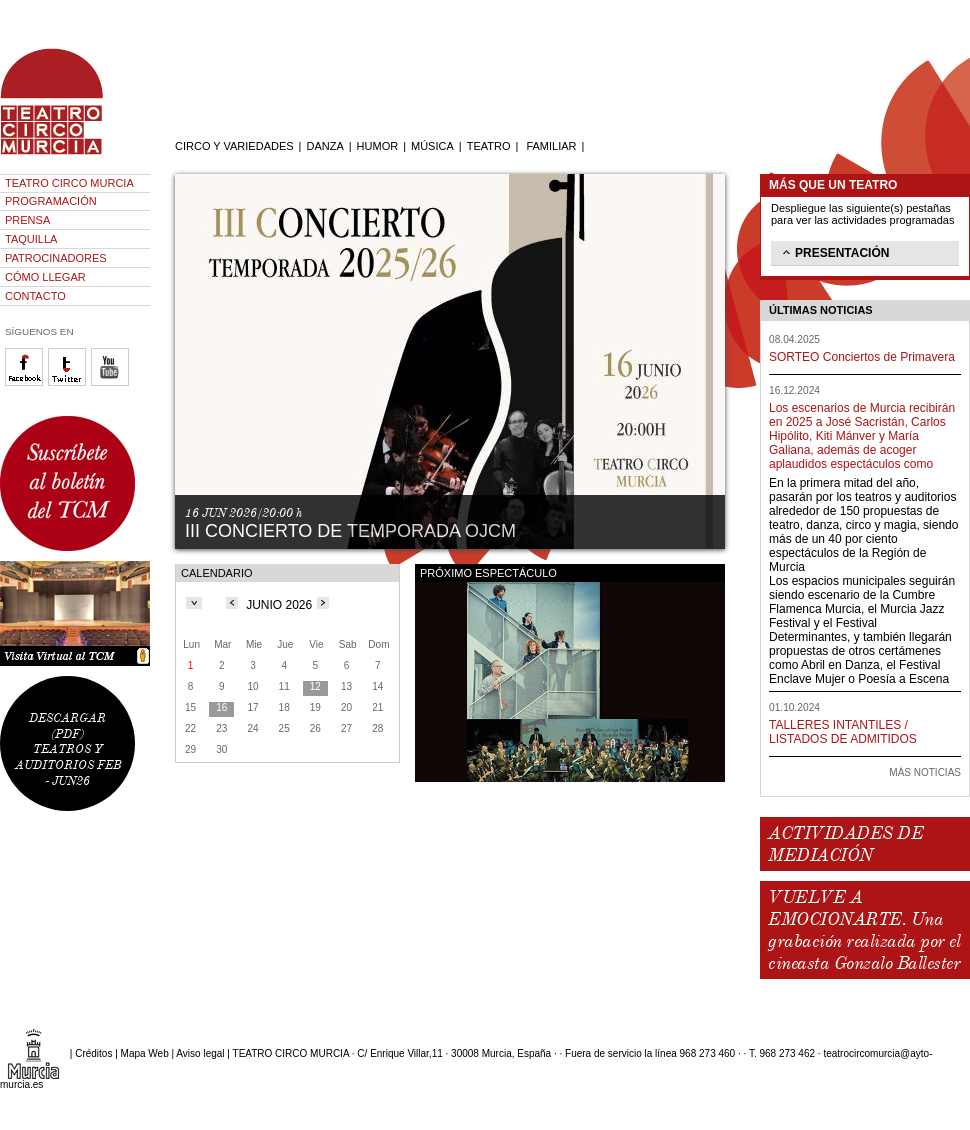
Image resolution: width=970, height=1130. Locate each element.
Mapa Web (145, 1053)
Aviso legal (200, 1053)
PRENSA (27, 220)
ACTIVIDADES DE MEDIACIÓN (845, 844)
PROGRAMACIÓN (51, 201)
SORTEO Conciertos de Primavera (862, 357)
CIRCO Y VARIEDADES (234, 146)
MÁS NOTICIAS (925, 772)
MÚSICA (432, 146)
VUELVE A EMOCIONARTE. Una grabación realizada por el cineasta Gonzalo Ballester (864, 930)
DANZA (324, 146)
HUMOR (378, 146)
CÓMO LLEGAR (45, 277)
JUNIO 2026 (279, 605)
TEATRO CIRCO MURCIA (69, 183)
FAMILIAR (551, 146)
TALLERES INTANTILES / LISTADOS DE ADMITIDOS (843, 732)
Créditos (93, 1053)
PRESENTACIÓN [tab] (834, 252)
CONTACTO (35, 296)
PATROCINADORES (56, 258)
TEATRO (489, 146)
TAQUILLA (31, 239)
